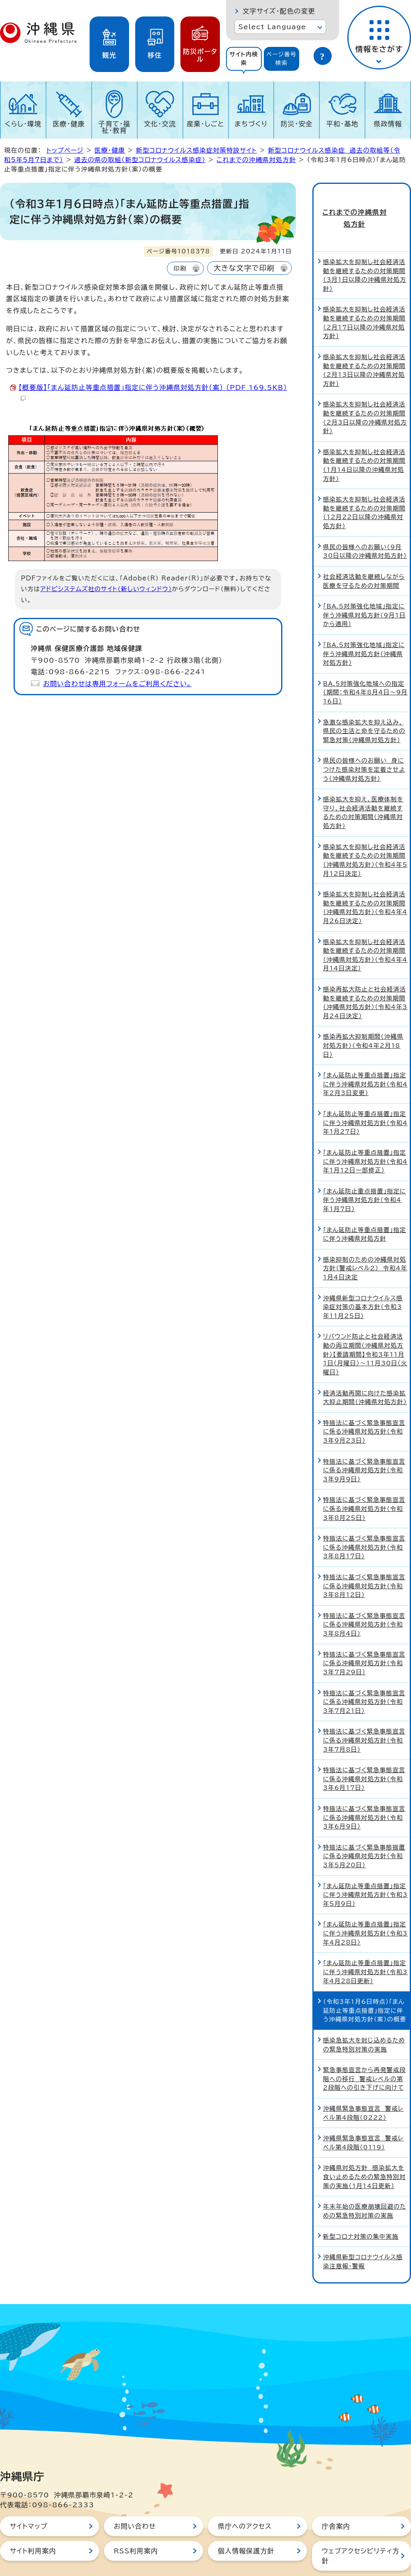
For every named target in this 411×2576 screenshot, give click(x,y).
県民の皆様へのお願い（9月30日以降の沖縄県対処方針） (365, 524)
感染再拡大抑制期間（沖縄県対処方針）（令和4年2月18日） (363, 1018)
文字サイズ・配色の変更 (278, 11)
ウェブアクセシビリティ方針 (360, 2529)
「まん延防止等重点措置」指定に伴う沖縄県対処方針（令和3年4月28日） (365, 1906)
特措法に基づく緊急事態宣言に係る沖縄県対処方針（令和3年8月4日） (364, 1597)
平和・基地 (342, 124)
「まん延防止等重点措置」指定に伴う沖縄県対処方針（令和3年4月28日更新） (365, 1945)
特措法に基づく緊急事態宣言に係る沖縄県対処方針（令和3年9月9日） (364, 1443)
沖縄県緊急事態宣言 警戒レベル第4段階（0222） (363, 2086)
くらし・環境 (23, 124)
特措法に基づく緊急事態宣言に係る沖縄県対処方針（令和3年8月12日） (364, 1559)
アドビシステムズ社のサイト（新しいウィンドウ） (106, 589)
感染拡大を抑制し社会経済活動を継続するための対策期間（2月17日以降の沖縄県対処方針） (364, 295)
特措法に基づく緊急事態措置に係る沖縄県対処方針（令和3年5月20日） (364, 1829)
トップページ (64, 150)
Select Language (272, 26)
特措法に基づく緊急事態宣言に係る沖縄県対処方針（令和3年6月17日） (364, 1752)
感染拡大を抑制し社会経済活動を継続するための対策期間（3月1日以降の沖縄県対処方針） (364, 248)
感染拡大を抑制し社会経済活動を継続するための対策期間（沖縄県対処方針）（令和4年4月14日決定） (365, 928)
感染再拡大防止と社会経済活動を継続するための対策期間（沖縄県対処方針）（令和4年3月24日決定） (365, 975)
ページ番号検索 (281, 58)
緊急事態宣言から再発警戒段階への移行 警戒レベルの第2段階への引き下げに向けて (364, 2052)
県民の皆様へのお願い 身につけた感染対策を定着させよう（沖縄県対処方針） (364, 742)
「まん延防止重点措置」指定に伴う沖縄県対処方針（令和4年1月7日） (364, 1173)
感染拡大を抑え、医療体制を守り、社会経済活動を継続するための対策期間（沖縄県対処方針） (363, 785)
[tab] (244, 59)
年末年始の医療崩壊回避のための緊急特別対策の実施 (364, 2184)
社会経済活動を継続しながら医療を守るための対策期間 (364, 554)
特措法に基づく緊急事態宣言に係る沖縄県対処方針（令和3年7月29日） (364, 1636)
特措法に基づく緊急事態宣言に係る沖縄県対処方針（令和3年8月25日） (364, 1482)
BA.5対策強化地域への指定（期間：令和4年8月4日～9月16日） (365, 665)
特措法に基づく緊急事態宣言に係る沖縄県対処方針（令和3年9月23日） (364, 1404)
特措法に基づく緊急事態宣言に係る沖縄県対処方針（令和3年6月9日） (364, 1791)
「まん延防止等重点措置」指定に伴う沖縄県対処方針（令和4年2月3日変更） (365, 1057)
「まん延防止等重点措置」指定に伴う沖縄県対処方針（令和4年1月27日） (365, 1096)
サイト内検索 (243, 58)
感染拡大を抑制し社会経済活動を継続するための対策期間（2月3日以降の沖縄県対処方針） (365, 390)
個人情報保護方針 (246, 2524)
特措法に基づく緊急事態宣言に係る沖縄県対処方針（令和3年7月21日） (364, 1675)
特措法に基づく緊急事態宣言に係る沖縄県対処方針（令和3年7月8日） (364, 1713)
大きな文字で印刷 (244, 268)
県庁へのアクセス (245, 2499)
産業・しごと (205, 124)
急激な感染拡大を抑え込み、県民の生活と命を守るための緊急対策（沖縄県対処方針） (364, 704)
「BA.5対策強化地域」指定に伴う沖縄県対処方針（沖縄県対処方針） (364, 626)
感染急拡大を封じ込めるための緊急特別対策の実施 (364, 2018)
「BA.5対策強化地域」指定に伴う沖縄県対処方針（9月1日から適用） (364, 588)
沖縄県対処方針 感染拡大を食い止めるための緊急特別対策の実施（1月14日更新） (364, 2150)
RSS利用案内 (136, 2524)
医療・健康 (69, 124)
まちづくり (251, 124)
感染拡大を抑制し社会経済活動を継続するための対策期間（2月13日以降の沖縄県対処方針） (364, 343)
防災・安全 (297, 124)
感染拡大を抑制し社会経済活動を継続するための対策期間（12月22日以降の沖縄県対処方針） (364, 485)
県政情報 (388, 124)
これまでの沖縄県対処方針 (256, 160)
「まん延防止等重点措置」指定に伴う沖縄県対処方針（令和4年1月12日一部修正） (365, 1134)
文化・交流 (160, 124)
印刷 (179, 268)
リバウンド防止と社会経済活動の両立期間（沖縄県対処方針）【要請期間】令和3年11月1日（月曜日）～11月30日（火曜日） (365, 1327)
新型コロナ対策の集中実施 (361, 2209)
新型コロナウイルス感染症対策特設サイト (196, 150)
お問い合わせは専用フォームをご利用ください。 (117, 683)
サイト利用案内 (33, 2524)
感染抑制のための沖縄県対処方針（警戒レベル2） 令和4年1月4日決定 (365, 1241)
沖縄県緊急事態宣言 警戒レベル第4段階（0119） (363, 2115)
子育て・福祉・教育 (115, 127)
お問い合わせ (135, 2499)
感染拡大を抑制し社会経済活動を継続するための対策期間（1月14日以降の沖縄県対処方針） (364, 438)
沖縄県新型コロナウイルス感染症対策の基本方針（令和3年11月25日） (363, 1280)
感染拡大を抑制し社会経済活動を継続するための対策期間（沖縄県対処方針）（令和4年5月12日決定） (365, 833)
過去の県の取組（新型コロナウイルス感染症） (140, 160)
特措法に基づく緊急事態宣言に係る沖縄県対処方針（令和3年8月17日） (364, 1520)
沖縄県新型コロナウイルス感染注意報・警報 (363, 2234)
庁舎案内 (336, 2499)
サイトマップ (28, 2499)
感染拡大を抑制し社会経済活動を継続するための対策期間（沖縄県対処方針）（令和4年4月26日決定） (365, 880)
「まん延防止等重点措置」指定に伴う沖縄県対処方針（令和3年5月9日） (365, 1868)
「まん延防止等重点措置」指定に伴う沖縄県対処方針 (364, 1207)
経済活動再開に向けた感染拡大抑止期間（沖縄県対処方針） (365, 1370)
